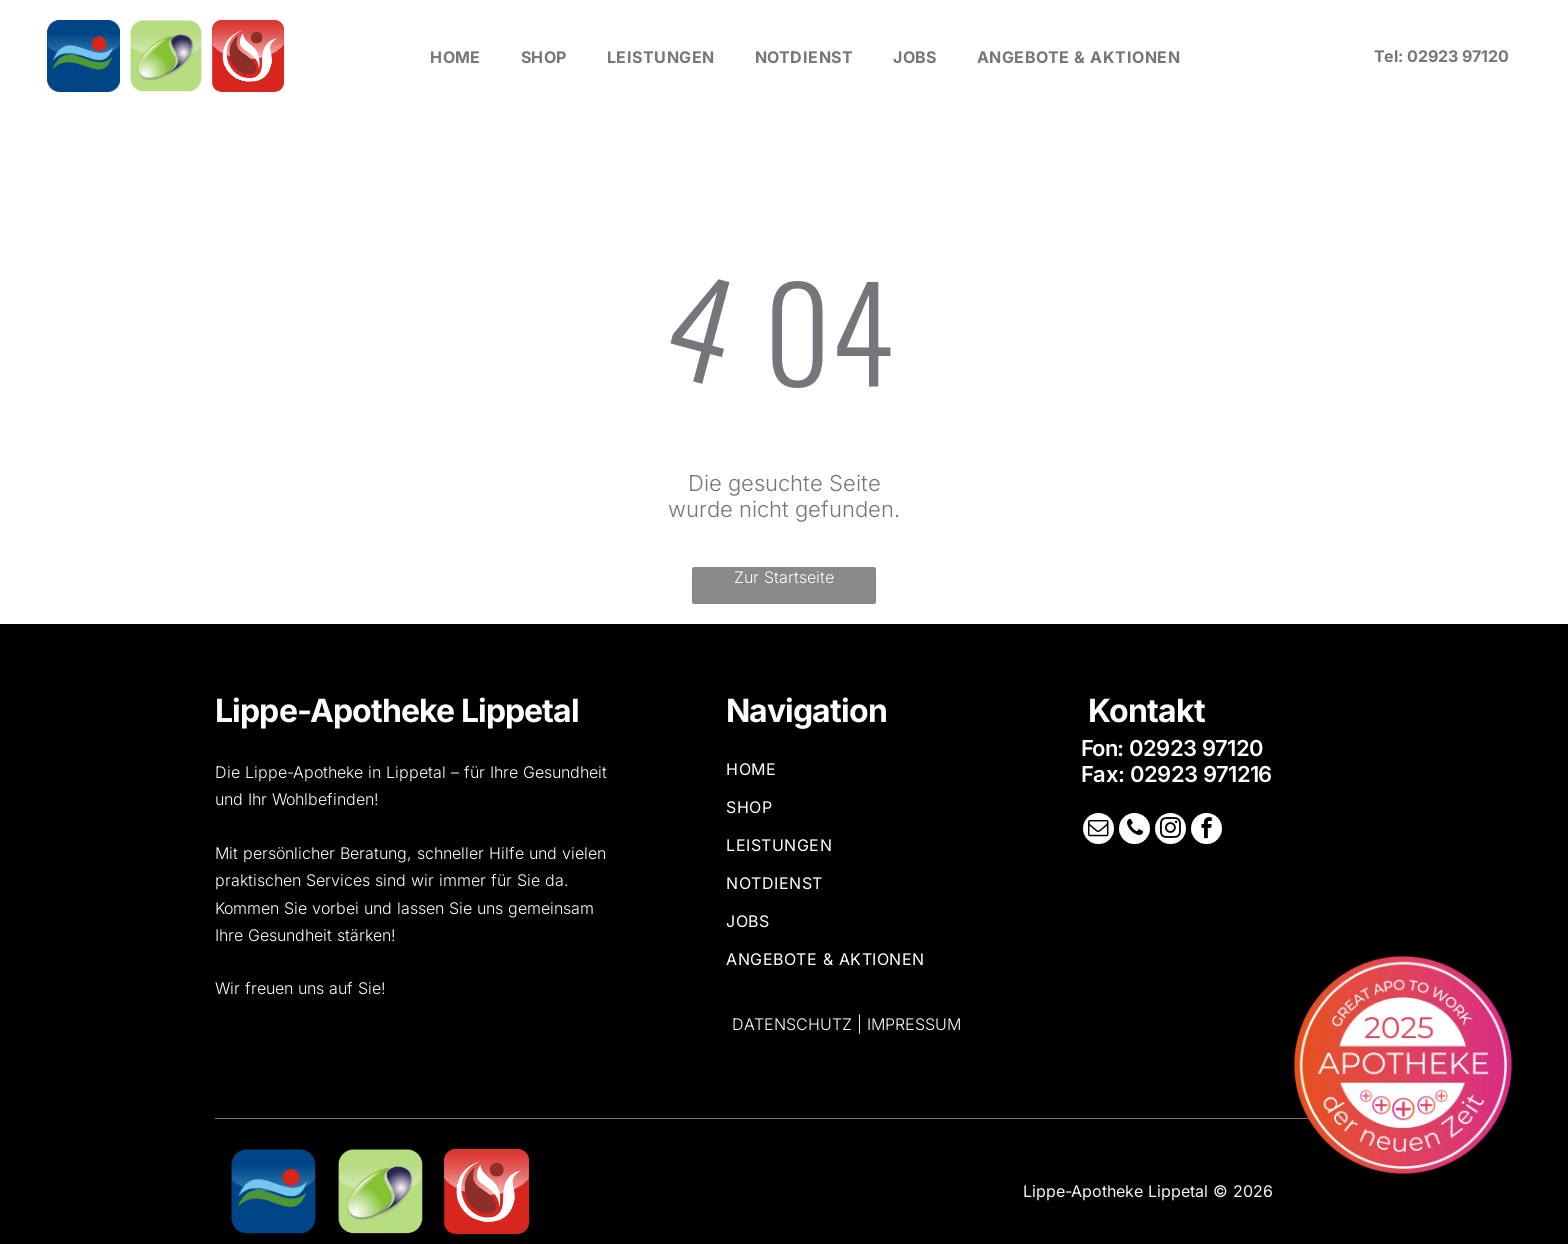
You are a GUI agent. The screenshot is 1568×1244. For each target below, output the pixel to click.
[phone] (1135, 830)
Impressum (914, 1024)
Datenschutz (792, 1024)
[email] (1100, 830)
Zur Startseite (784, 577)
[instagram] (1170, 830)
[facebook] (1205, 830)
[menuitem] (455, 56)
